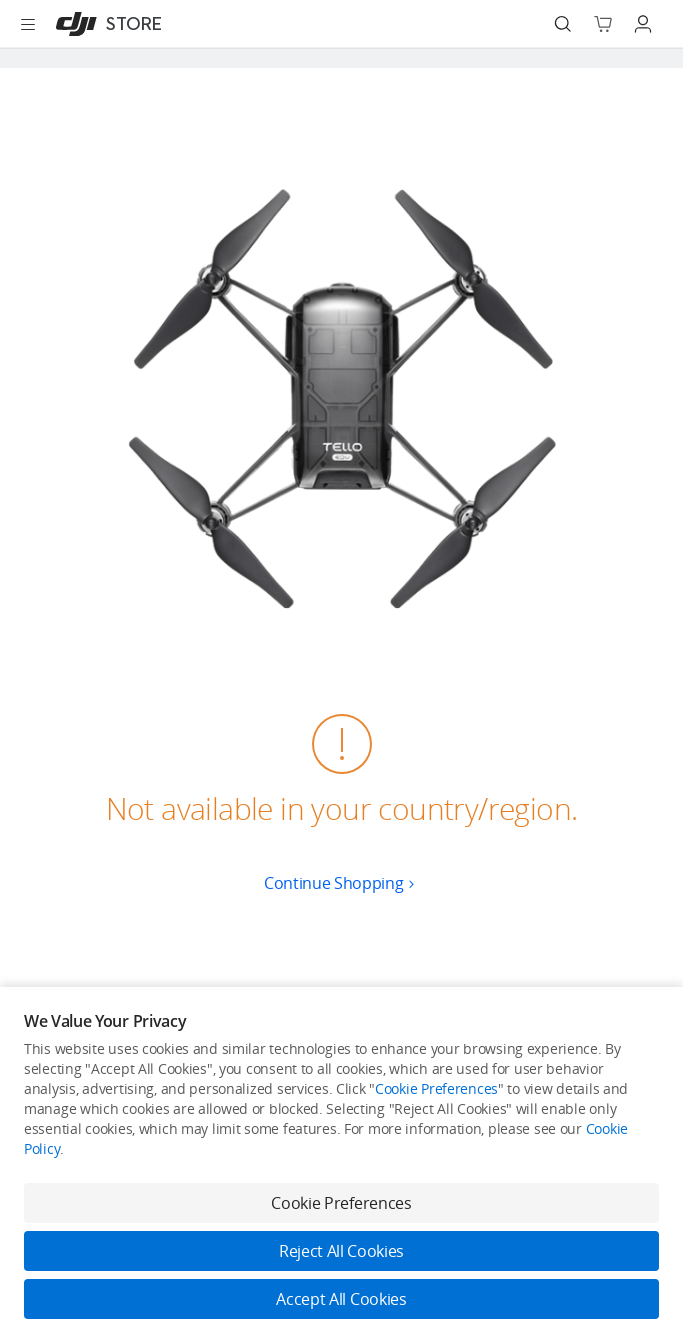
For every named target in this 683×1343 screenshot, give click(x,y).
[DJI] (104, 24)
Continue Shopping (341, 883)
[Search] (563, 24)
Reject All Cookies (341, 1251)
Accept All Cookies (341, 1299)
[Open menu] (28, 24)
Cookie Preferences (436, 1088)
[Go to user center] (643, 24)
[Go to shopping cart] (603, 24)
